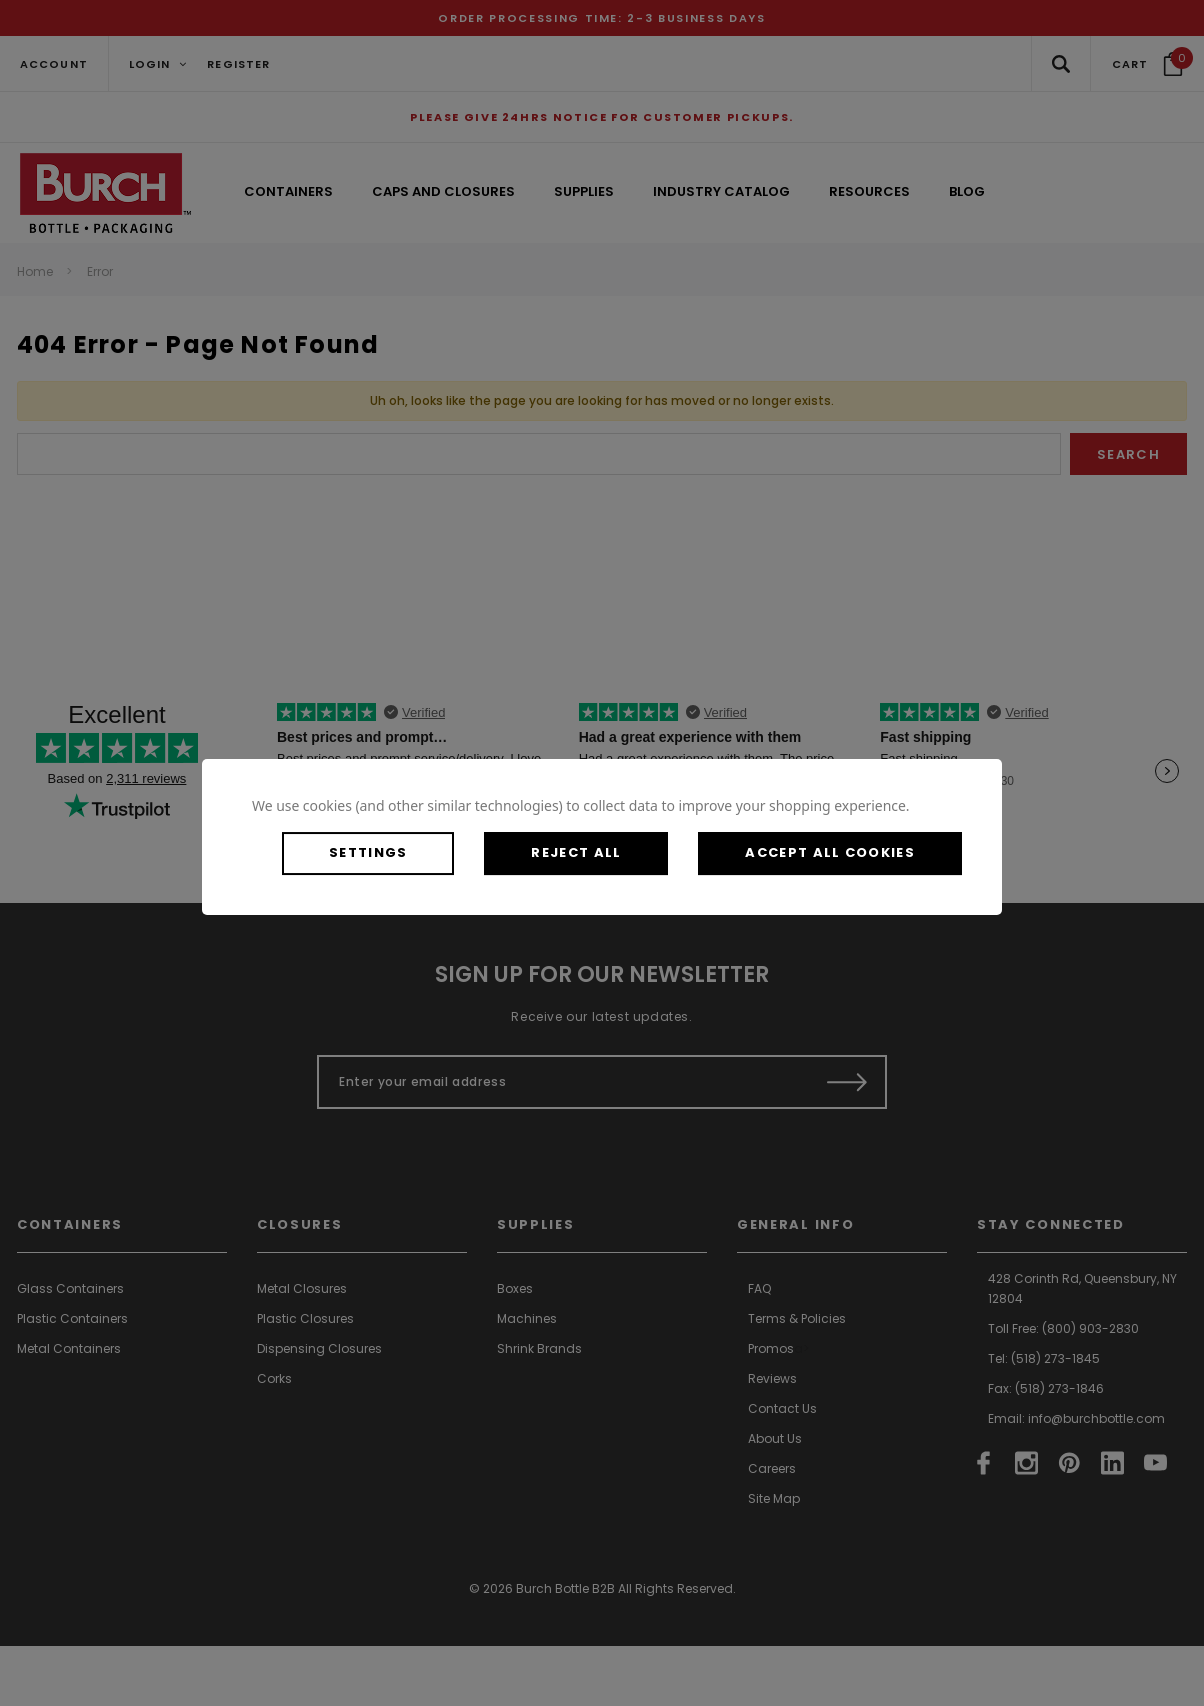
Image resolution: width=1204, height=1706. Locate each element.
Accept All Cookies (829, 852)
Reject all (576, 852)
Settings (368, 852)
